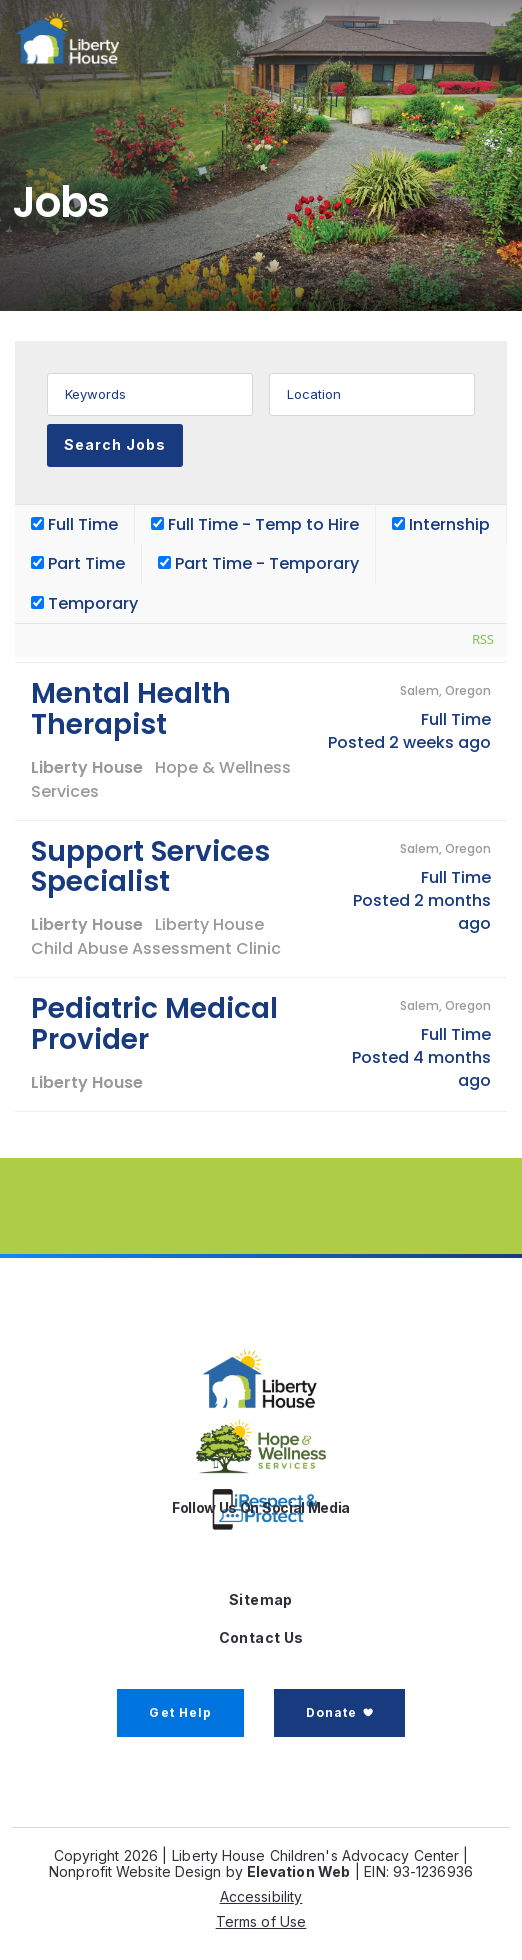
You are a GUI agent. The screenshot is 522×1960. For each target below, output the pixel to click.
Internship (441, 524)
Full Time (74, 524)
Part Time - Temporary (258, 563)
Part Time (78, 563)
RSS (483, 639)
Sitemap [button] (261, 1599)
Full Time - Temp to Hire (255, 524)
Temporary (84, 603)
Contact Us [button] (261, 1637)
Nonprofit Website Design (135, 1871)
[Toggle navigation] (463, 38)
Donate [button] (331, 1712)
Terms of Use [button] (261, 1921)
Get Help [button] (180, 1712)
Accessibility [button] (261, 1896)
